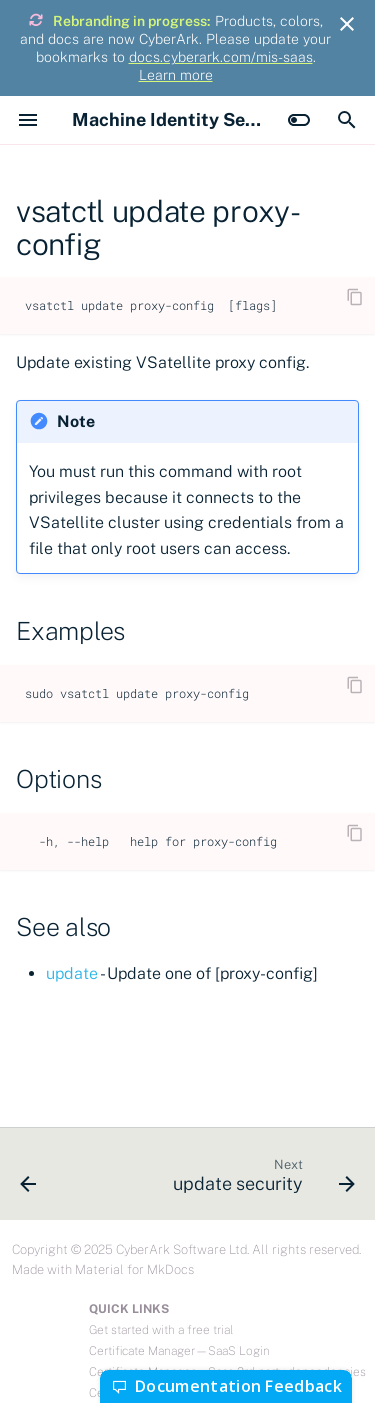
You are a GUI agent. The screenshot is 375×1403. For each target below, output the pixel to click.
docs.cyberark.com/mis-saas (221, 57)
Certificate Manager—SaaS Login (179, 1351)
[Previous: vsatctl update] (28, 1180)
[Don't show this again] (347, 24)
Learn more (176, 75)
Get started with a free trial (161, 1330)
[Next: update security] (261, 1180)
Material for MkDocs (134, 1269)
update (72, 973)
